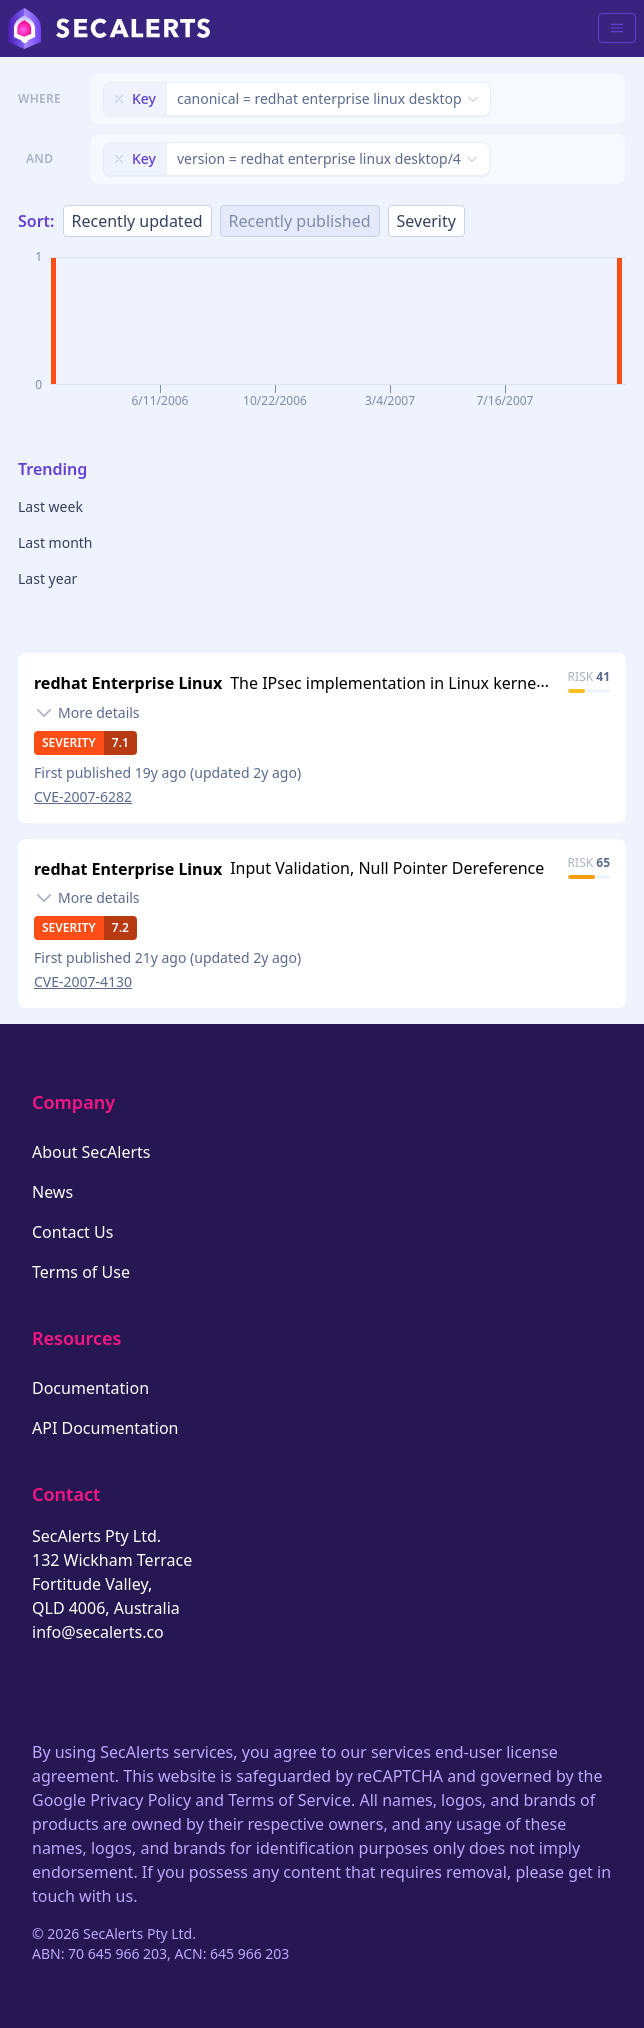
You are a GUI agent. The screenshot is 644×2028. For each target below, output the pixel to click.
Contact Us (72, 1232)
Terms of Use (81, 1272)
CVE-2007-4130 (83, 981)
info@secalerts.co (98, 1632)
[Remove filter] (119, 99)
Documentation (90, 1388)
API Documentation (105, 1428)
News (52, 1192)
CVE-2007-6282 (83, 796)
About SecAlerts (91, 1152)
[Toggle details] (87, 713)
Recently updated (137, 221)
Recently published (300, 221)
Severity (426, 221)
